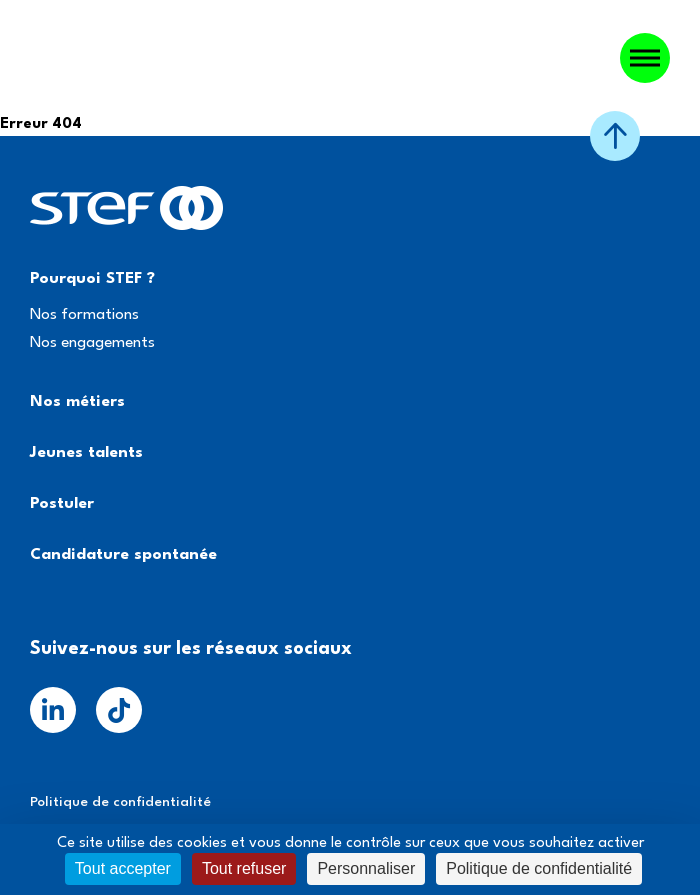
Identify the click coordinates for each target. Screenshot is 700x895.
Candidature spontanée (123, 555)
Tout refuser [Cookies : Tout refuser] (244, 868)
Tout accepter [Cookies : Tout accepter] (123, 868)
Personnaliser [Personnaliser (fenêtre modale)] (366, 868)
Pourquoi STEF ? (92, 279)
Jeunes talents (86, 453)
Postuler (62, 504)
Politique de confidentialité (120, 802)
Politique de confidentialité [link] (539, 868)
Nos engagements (92, 343)
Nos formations (84, 315)
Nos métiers (77, 402)
